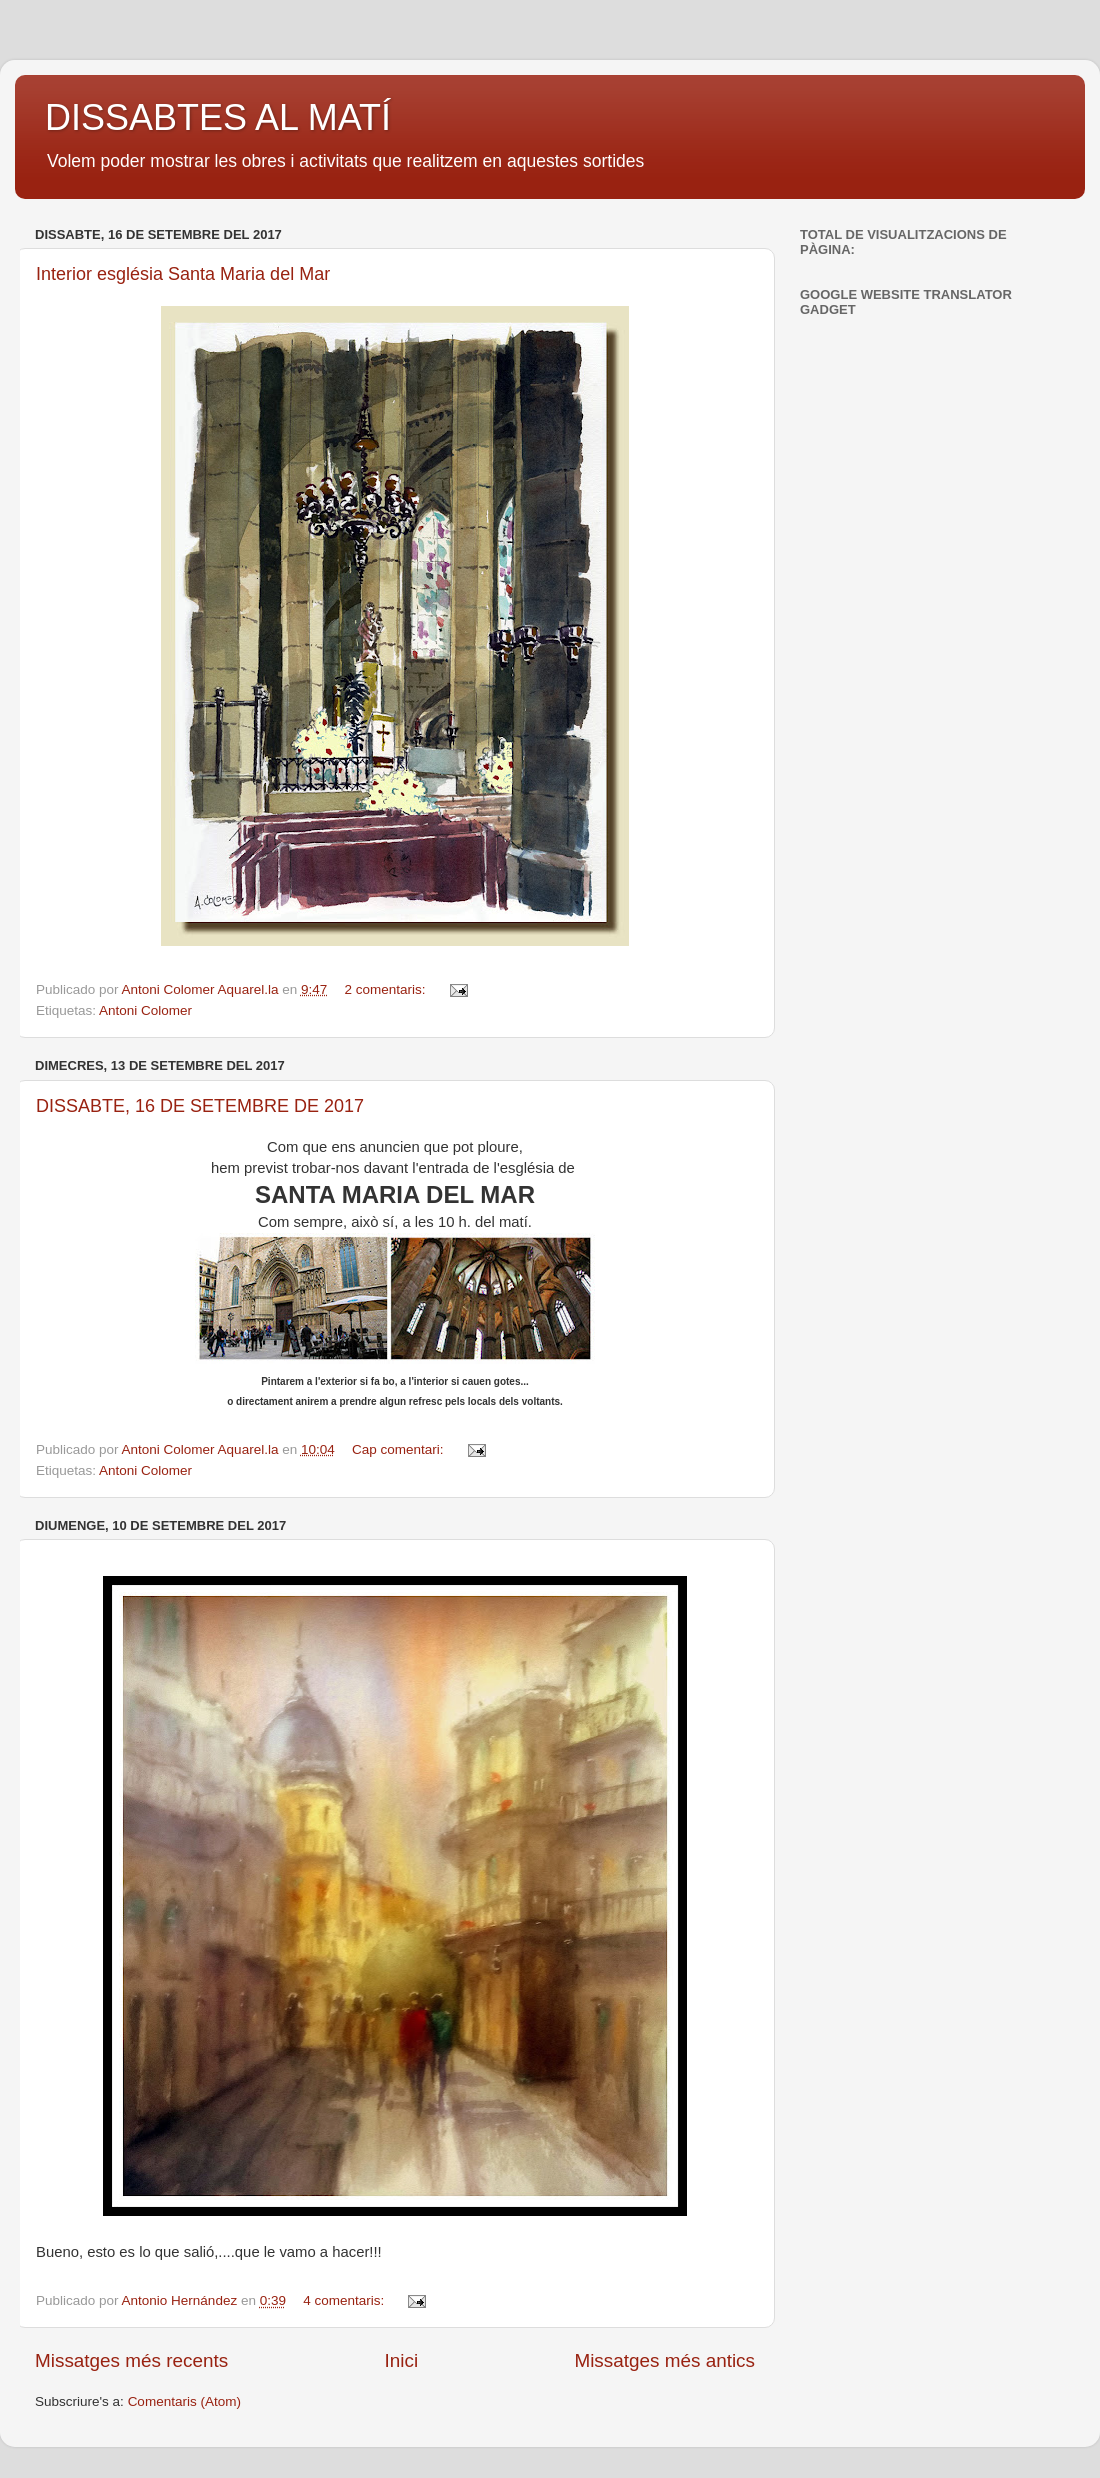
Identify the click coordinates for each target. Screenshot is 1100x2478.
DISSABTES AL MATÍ (218, 117)
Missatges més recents (131, 2360)
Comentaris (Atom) (184, 2401)
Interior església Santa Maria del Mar (183, 274)
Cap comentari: (399, 1449)
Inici (402, 2360)
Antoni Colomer (145, 1010)
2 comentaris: (387, 989)
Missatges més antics (664, 2360)
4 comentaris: (345, 2300)
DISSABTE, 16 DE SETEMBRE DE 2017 (200, 1106)
